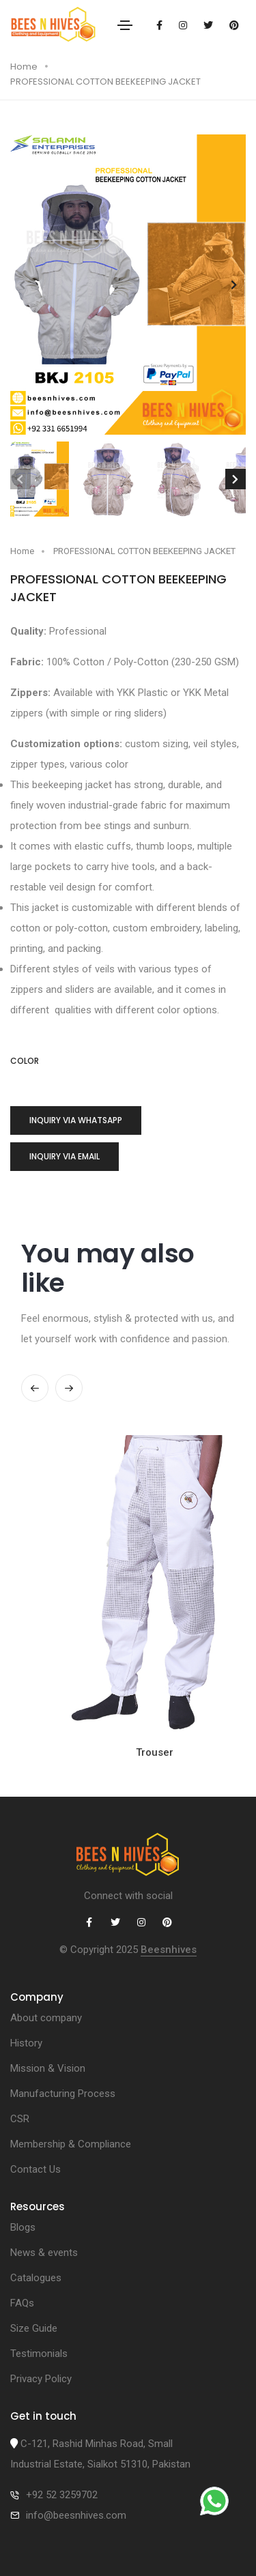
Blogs (22, 2227)
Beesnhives (169, 1949)
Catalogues (35, 2278)
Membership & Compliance (70, 2144)
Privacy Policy (41, 2379)
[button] (234, 285)
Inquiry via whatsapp (75, 1120)
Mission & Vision (47, 2068)
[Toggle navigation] (124, 25)
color (24, 1061)
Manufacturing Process (62, 2093)
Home (24, 66)
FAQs (22, 2303)
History (26, 2043)
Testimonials (39, 2353)
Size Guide (33, 2328)
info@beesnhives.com (76, 2515)
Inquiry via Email (64, 1156)
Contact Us (35, 2169)
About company (46, 2018)
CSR (19, 2119)
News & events (44, 2252)
